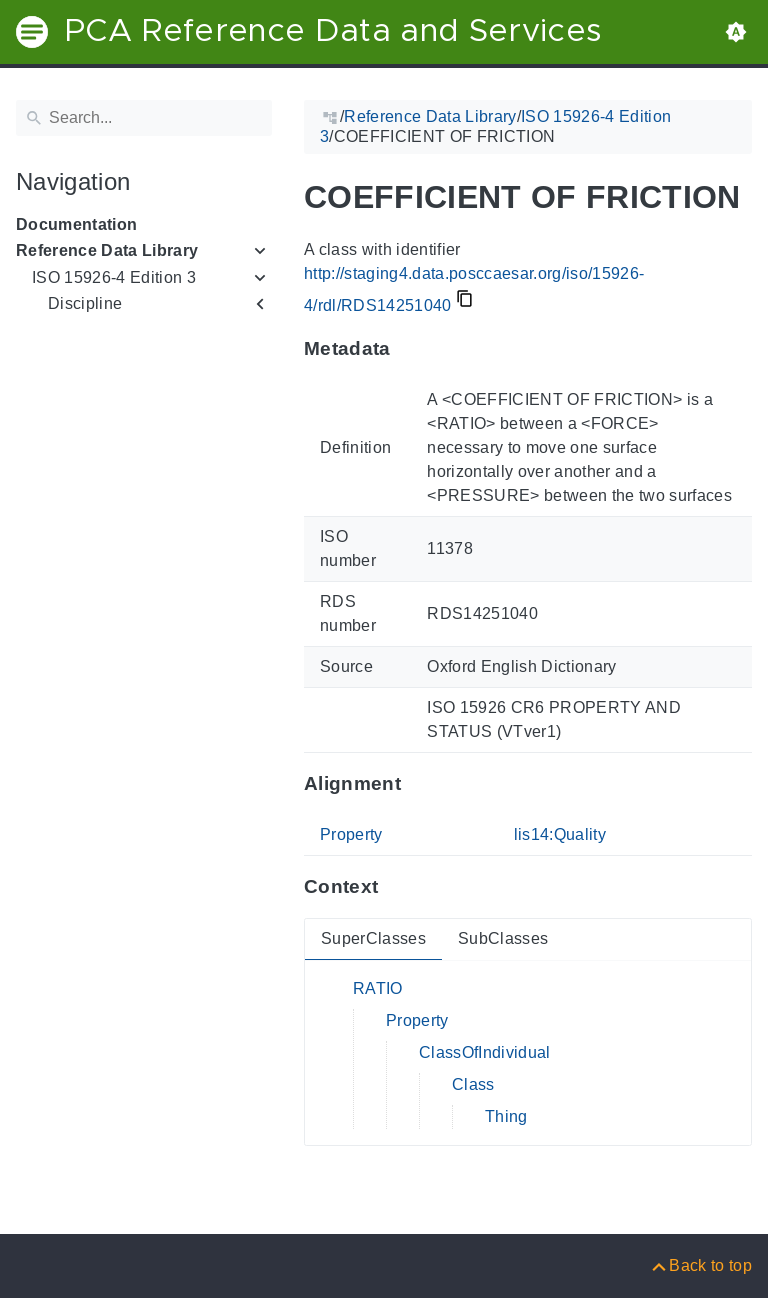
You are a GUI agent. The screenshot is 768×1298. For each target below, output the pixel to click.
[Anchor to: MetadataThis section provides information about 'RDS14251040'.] (410, 349)
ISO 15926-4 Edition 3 (114, 277)
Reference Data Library (107, 250)
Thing (506, 1116)
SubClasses (503, 938)
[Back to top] (700, 1265)
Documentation (76, 224)
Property (351, 834)
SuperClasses (373, 938)
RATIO (378, 988)
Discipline (85, 303)
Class (473, 1084)
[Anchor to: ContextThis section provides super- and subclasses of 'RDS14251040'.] (397, 887)
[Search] (144, 118)
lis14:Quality (560, 834)
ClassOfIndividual (485, 1052)
